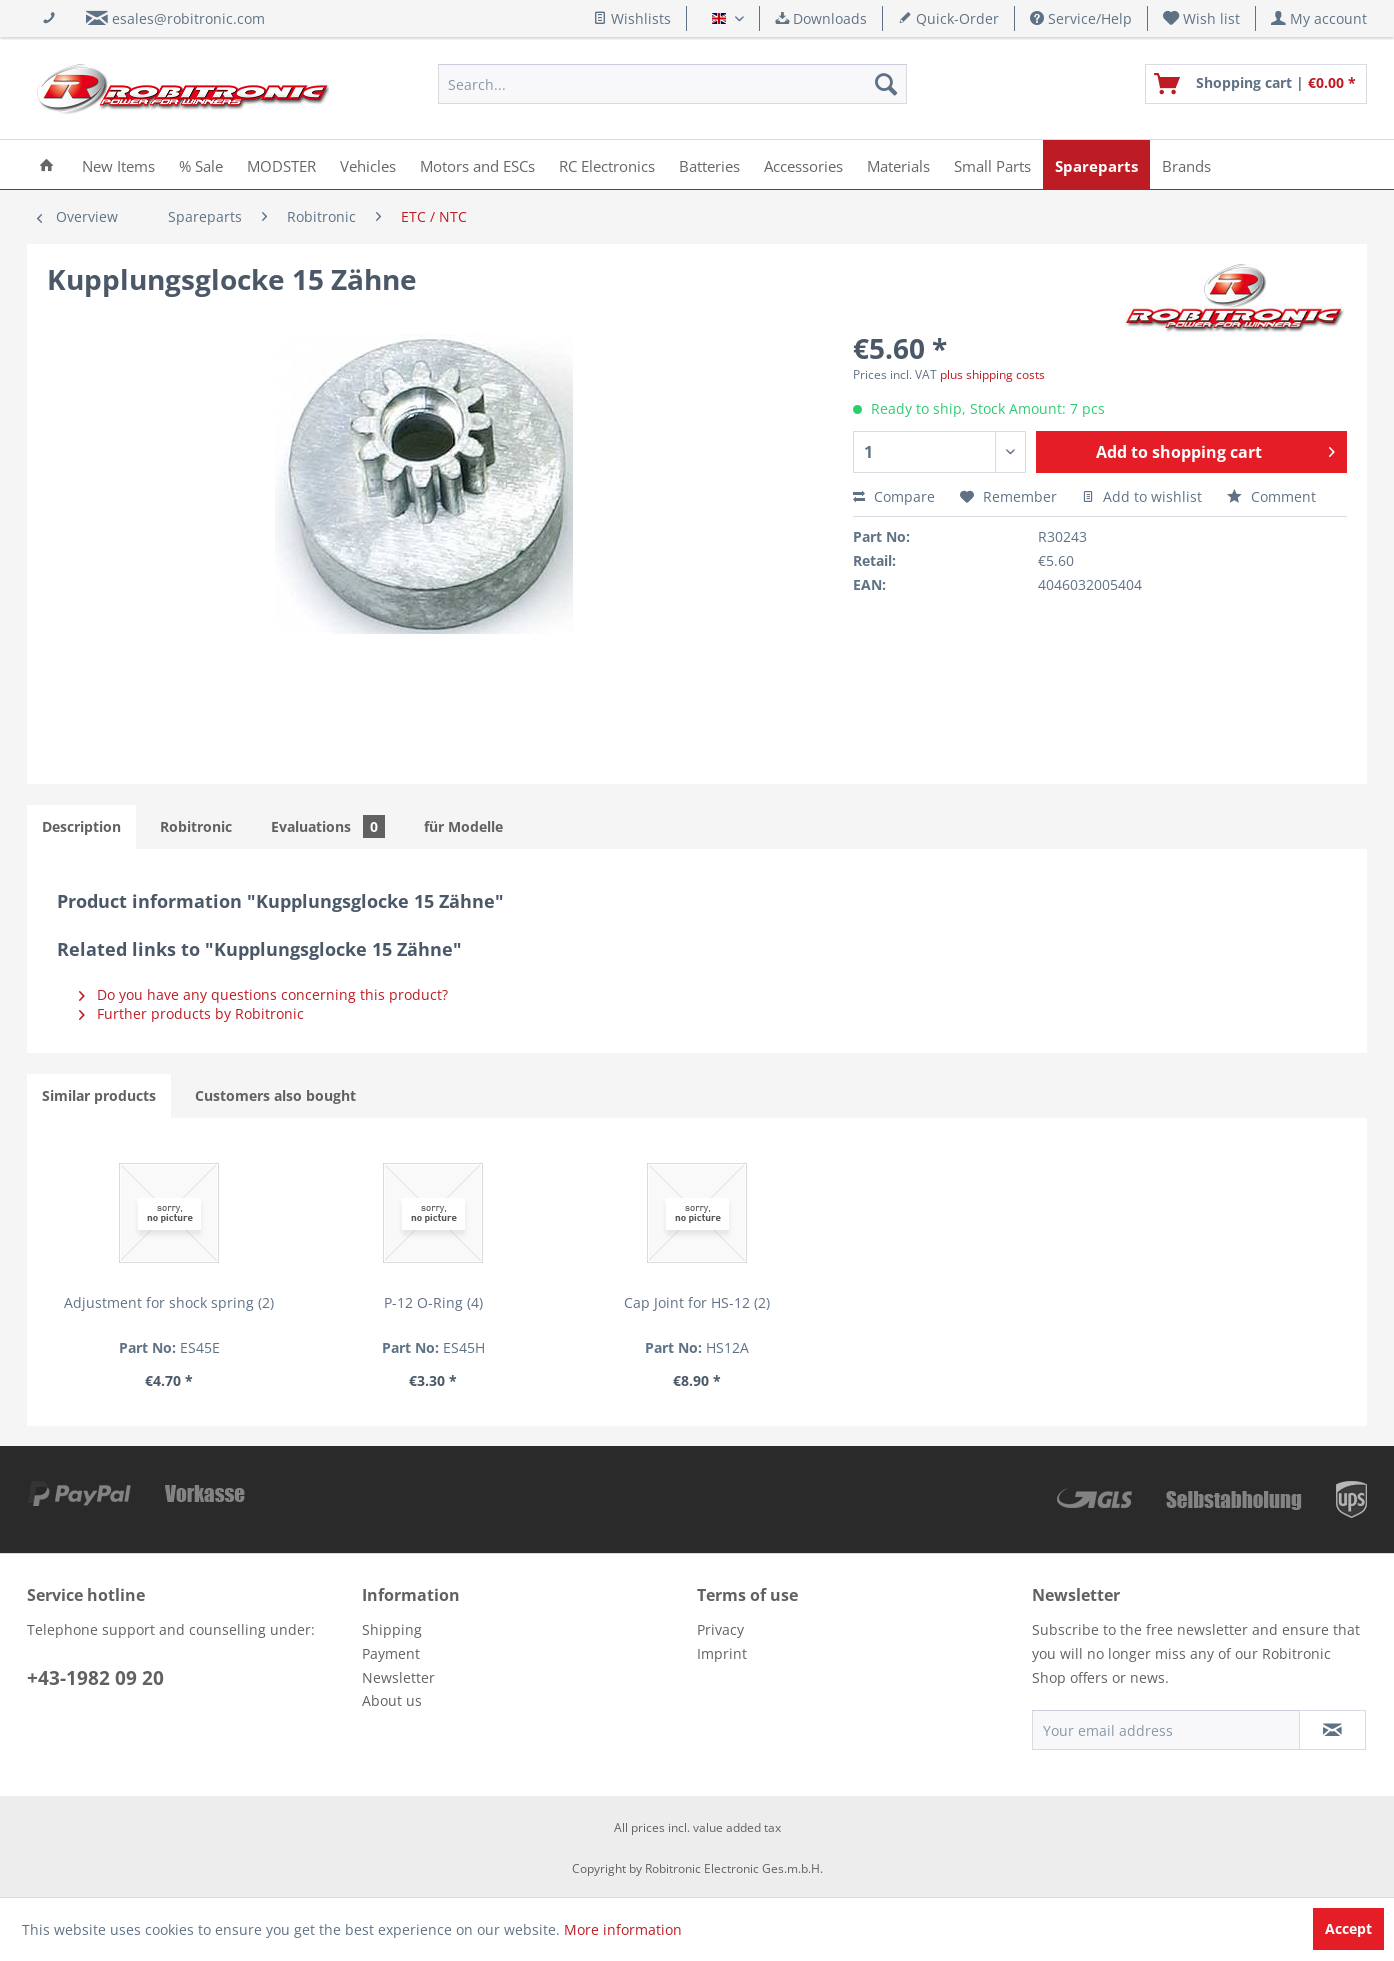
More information (623, 1929)
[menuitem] (1202, 18)
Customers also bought (275, 1095)
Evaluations (328, 826)
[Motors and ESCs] (477, 164)
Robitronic (196, 826)
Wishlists (632, 18)
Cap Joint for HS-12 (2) (697, 1302)
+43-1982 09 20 (95, 1678)
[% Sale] (201, 164)
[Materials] (898, 164)
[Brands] (1186, 164)
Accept (1348, 1928)
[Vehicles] (368, 164)
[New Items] (118, 164)
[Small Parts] (992, 164)
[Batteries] (709, 164)
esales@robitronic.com (188, 18)
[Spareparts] (1096, 164)
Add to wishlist (1142, 496)
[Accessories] (803, 164)
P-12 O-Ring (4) (433, 1302)
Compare (894, 496)
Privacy (720, 1629)
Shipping (392, 1629)
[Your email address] (1166, 1730)
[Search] (886, 84)
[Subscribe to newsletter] (1332, 1730)
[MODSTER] (281, 164)
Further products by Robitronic (191, 1013)
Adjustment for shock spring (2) (169, 1302)
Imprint (722, 1653)
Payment (391, 1653)
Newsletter (398, 1677)
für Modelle (463, 826)
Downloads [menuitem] (821, 18)
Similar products (99, 1095)
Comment (1271, 496)
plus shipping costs (992, 374)
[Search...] (672, 84)
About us (392, 1700)
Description (81, 826)
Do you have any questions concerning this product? (263, 994)
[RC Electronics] (607, 164)
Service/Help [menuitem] (1081, 18)
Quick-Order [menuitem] (948, 18)
